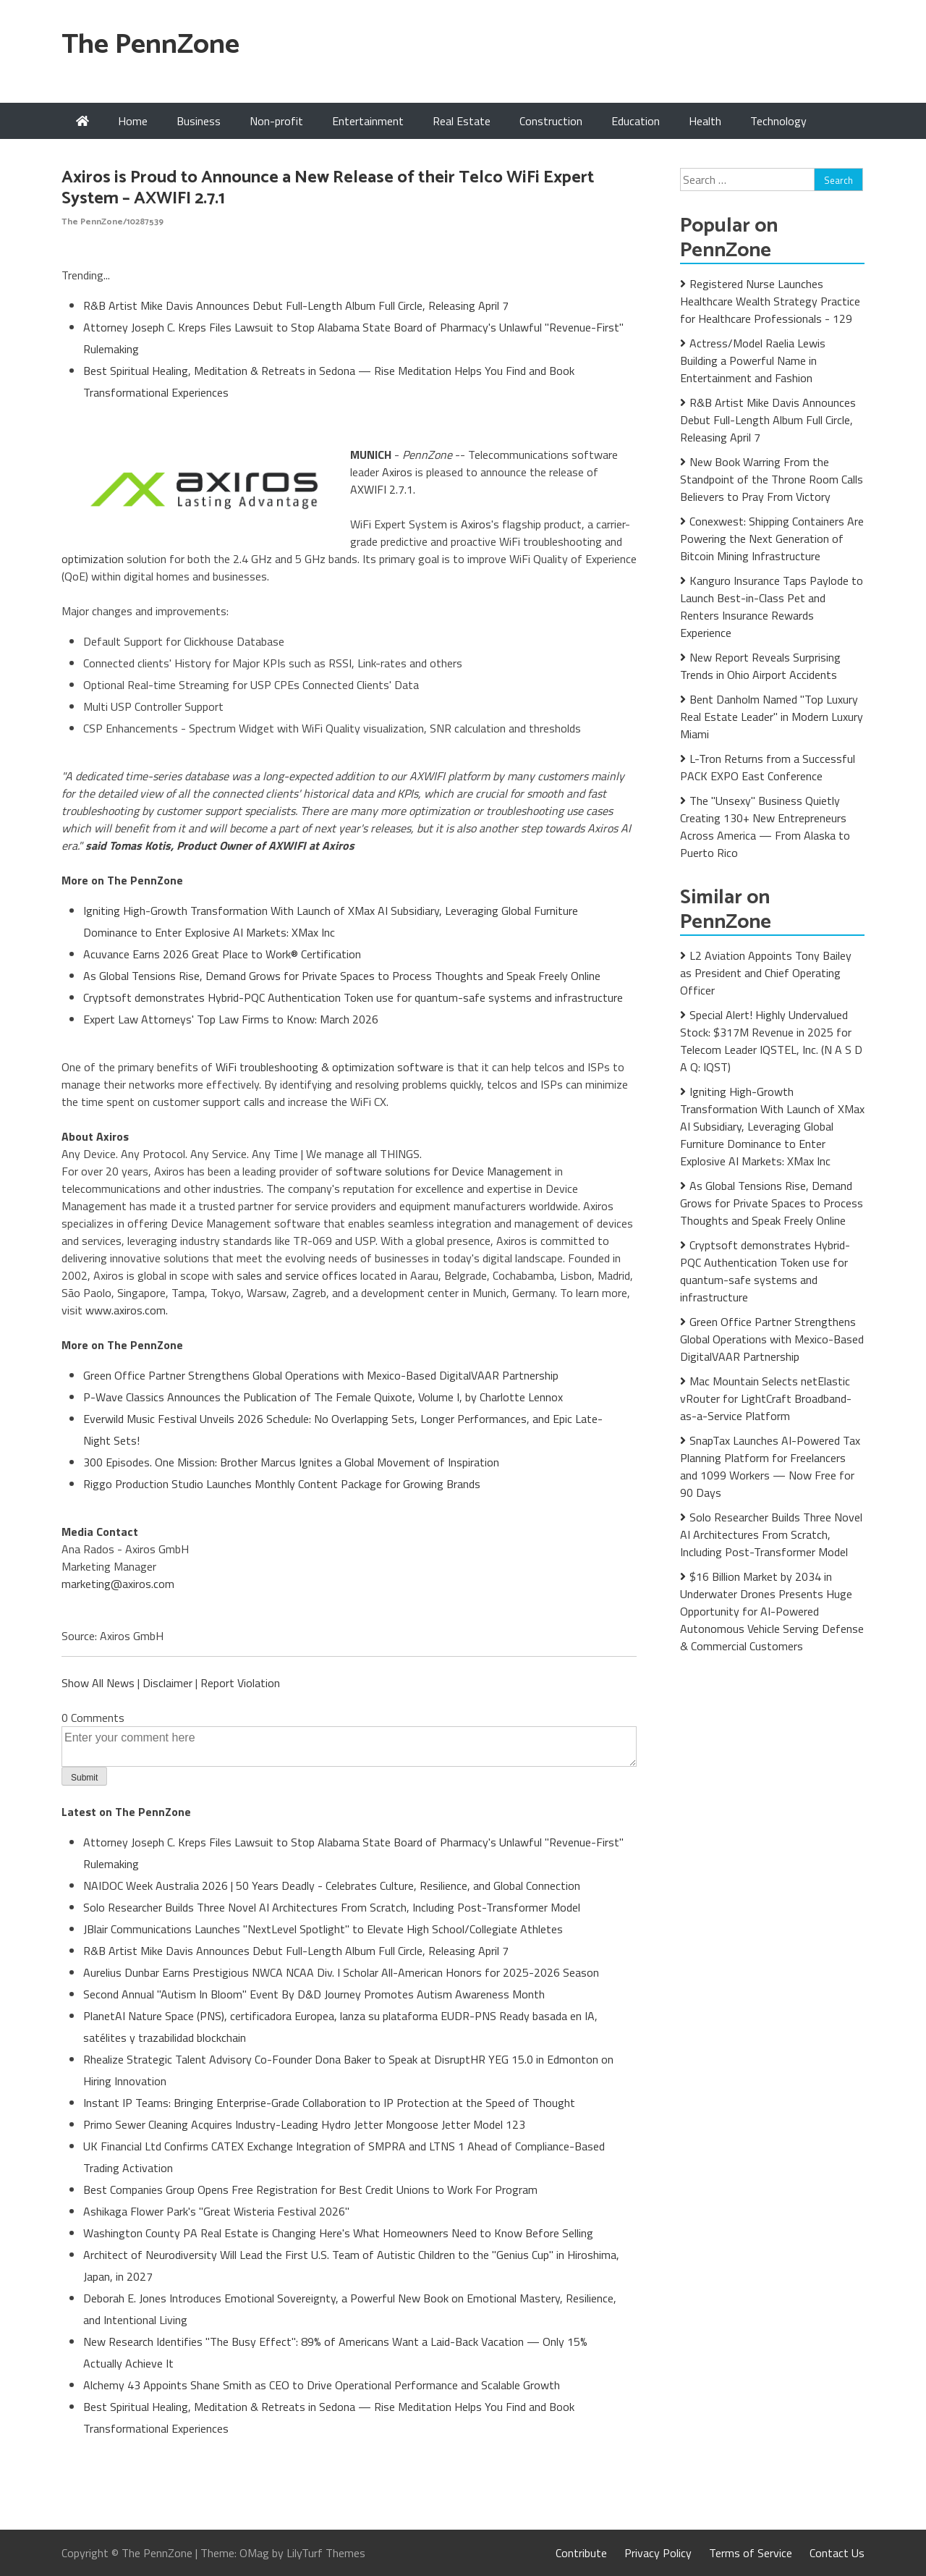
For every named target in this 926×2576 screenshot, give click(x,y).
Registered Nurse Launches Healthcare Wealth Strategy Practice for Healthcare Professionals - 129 (770, 301)
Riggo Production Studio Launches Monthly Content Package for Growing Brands (281, 1483)
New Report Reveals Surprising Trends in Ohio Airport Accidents (760, 666)
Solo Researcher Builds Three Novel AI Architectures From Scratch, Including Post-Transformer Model (331, 1907)
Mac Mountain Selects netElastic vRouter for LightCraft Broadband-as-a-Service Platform (765, 1398)
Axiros (397, 472)
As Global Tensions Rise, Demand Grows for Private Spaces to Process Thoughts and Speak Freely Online (341, 975)
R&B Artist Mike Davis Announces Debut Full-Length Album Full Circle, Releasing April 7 (296, 305)
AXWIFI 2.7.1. (382, 489)
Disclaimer (167, 1683)
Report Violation (240, 1683)
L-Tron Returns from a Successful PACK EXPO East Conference (767, 767)
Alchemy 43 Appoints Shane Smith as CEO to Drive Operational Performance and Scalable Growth (321, 2385)
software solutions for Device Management (444, 1171)
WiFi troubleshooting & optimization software (329, 1067)
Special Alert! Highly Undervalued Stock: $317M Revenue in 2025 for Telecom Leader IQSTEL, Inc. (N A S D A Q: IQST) (771, 1041)
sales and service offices (297, 1275)
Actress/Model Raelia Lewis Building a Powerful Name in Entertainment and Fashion (752, 360)
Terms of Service (750, 2553)
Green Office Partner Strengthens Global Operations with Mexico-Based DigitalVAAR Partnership (320, 1375)
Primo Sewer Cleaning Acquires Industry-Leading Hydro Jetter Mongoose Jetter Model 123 (304, 2124)
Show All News (98, 1683)
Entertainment (368, 121)
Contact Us (837, 2553)
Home (133, 121)
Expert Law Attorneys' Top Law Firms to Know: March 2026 (230, 1019)
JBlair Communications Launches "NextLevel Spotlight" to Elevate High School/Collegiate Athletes (323, 1929)
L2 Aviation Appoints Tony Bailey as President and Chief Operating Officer (765, 973)
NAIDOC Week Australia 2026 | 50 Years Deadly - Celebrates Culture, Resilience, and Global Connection (331, 1885)
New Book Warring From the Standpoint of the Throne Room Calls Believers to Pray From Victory (771, 479)
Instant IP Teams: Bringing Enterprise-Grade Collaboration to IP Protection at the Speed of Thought (329, 2102)
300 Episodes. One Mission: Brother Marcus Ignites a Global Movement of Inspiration (291, 1462)
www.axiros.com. (126, 1310)
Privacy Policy (658, 2553)
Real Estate (461, 121)
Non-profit (276, 121)
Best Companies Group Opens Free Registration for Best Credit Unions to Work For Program (310, 2189)
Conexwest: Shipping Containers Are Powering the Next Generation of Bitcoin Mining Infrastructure (772, 538)
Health (705, 121)
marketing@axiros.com (117, 1583)
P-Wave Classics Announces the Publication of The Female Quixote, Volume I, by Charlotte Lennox (323, 1397)
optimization (92, 558)
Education (635, 121)
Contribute (581, 2553)
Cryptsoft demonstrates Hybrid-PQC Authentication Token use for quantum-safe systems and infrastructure (353, 997)
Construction (550, 121)
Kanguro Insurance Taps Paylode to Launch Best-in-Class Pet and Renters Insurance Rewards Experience (771, 606)
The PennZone (150, 45)
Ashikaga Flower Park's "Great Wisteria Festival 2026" (216, 2211)
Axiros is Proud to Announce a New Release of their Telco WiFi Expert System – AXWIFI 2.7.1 (327, 188)
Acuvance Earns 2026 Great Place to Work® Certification (222, 954)
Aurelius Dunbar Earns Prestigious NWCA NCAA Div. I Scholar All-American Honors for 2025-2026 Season (341, 1972)
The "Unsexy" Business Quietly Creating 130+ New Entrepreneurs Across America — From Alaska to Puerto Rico (765, 826)
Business (199, 121)
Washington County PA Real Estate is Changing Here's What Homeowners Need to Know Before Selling (338, 2233)
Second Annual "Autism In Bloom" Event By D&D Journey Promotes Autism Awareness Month (314, 1994)
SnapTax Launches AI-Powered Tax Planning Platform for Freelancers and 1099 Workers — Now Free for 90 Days (770, 1466)
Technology (778, 121)
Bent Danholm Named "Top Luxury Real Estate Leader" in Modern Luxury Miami (771, 717)
